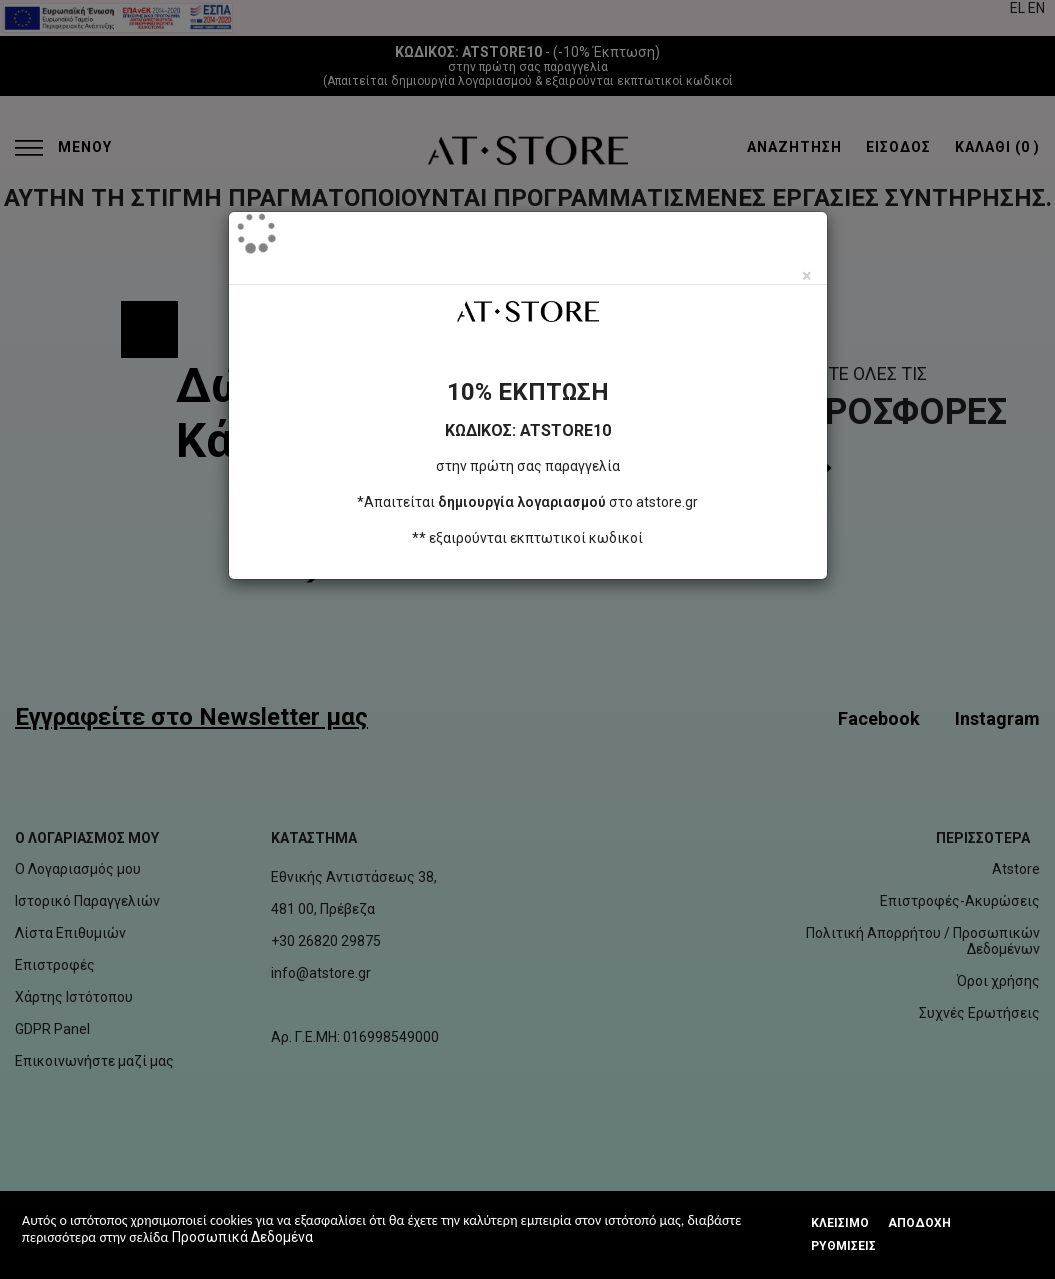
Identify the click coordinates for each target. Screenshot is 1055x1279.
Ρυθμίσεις (843, 1246)
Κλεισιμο (840, 1223)
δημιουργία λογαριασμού (522, 502)
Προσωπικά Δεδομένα (242, 1237)
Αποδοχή (919, 1223)
